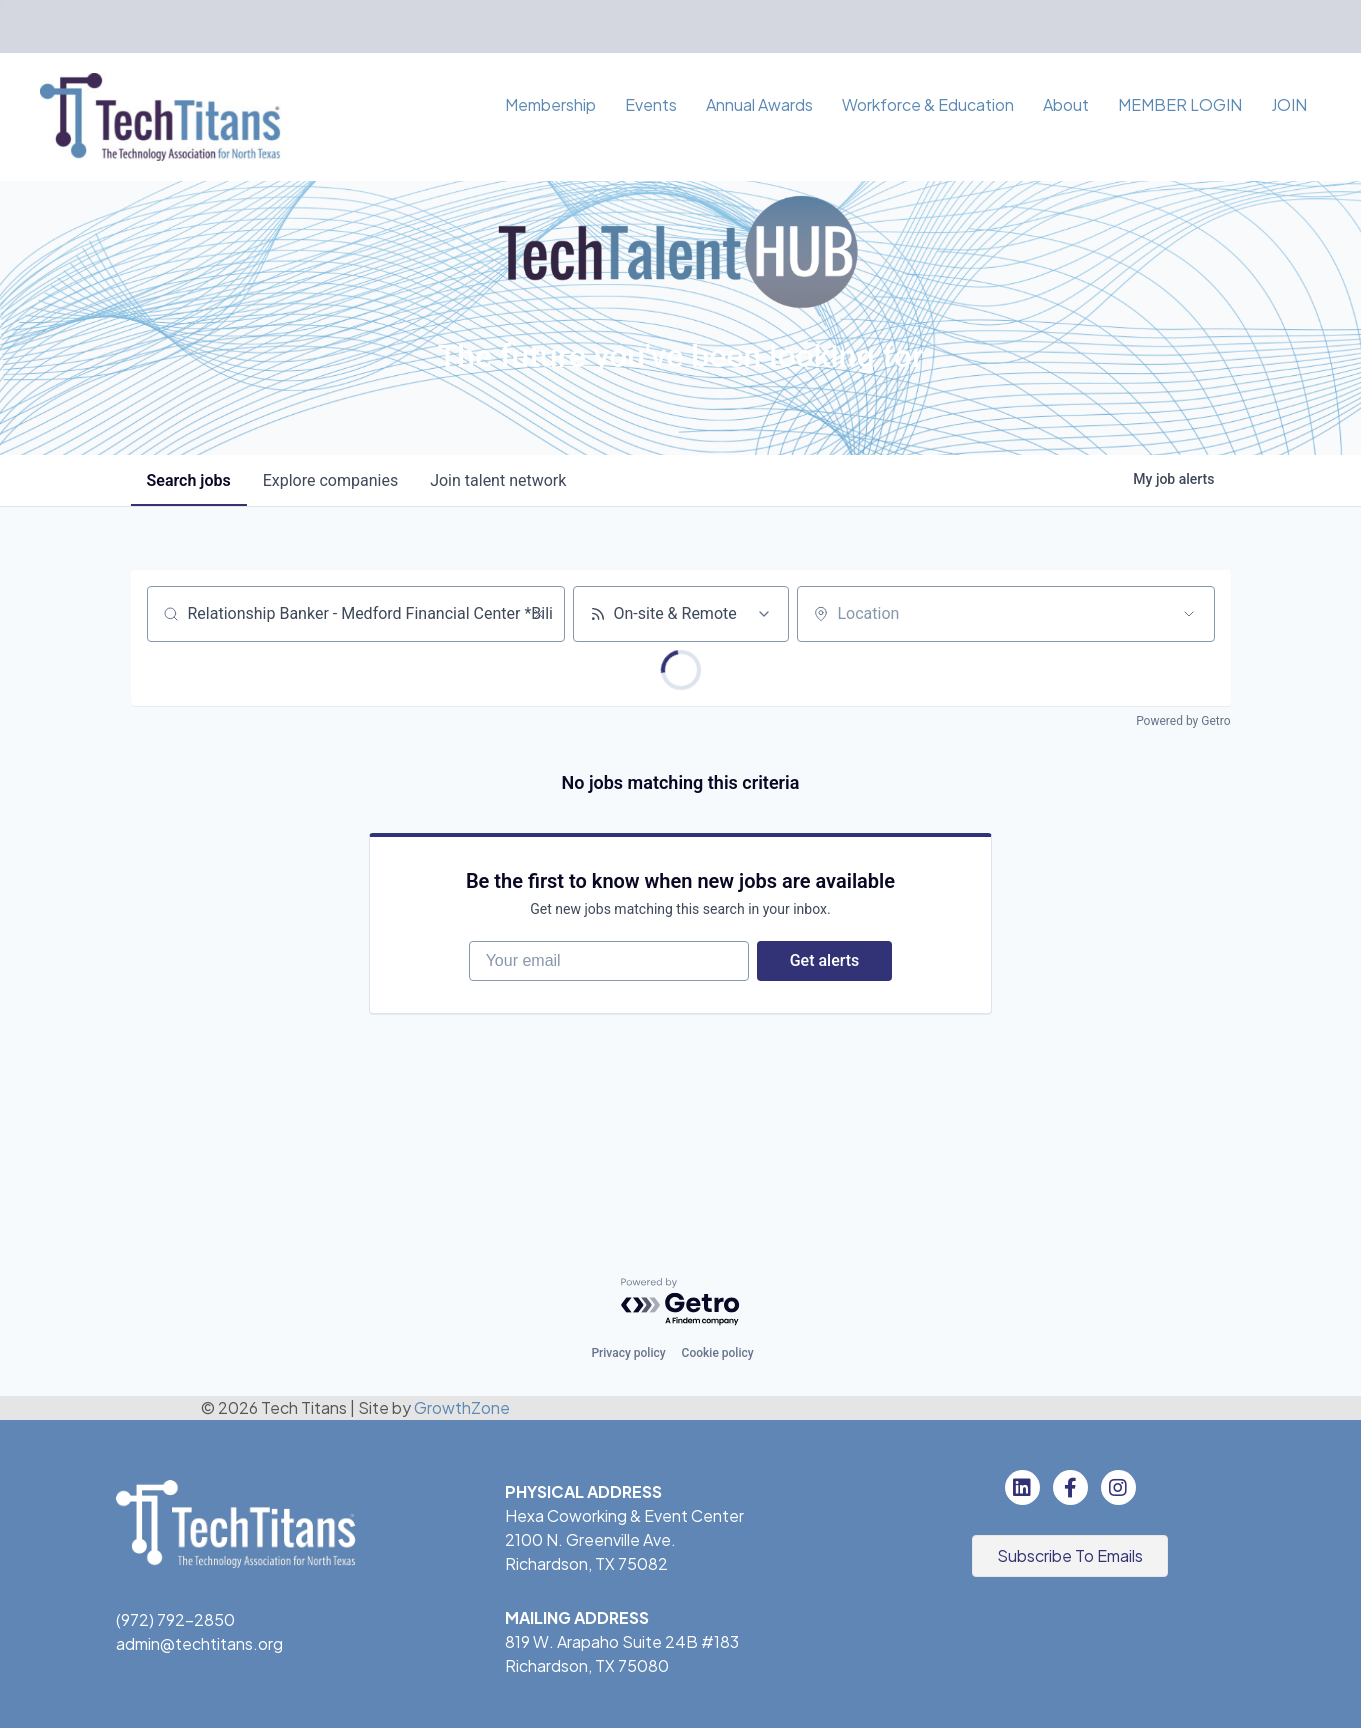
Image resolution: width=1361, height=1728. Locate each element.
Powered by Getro (1183, 721)
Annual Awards (759, 104)
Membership (550, 104)
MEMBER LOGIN (1180, 104)
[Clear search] (539, 614)
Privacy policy (628, 1353)
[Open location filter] (1189, 614)
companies (330, 480)
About (1066, 104)
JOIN (1289, 104)
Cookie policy (718, 1353)
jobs (189, 480)
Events (651, 104)
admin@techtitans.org (199, 1643)
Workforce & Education (928, 104)
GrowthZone (462, 1407)
